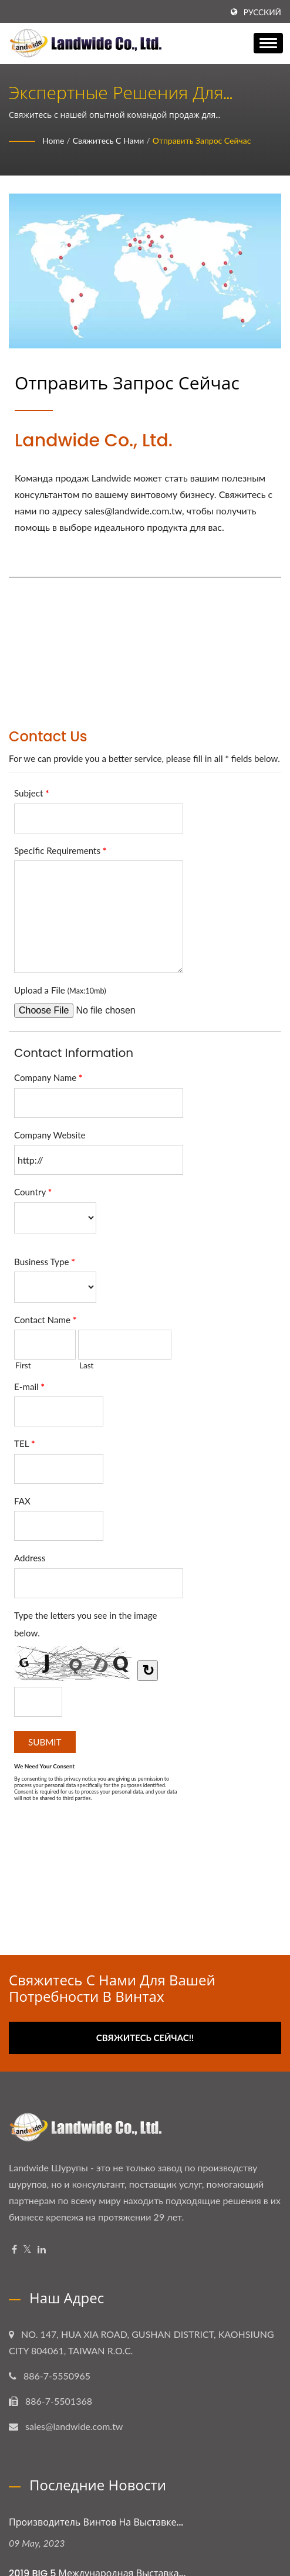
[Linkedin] (42, 2249)
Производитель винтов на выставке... (96, 2522)
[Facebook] (14, 2249)
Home (53, 140)
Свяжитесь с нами (108, 140)
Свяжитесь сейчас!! (145, 2037)
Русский (262, 12)
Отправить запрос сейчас (202, 140)
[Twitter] (27, 2249)
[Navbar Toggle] (268, 43)
